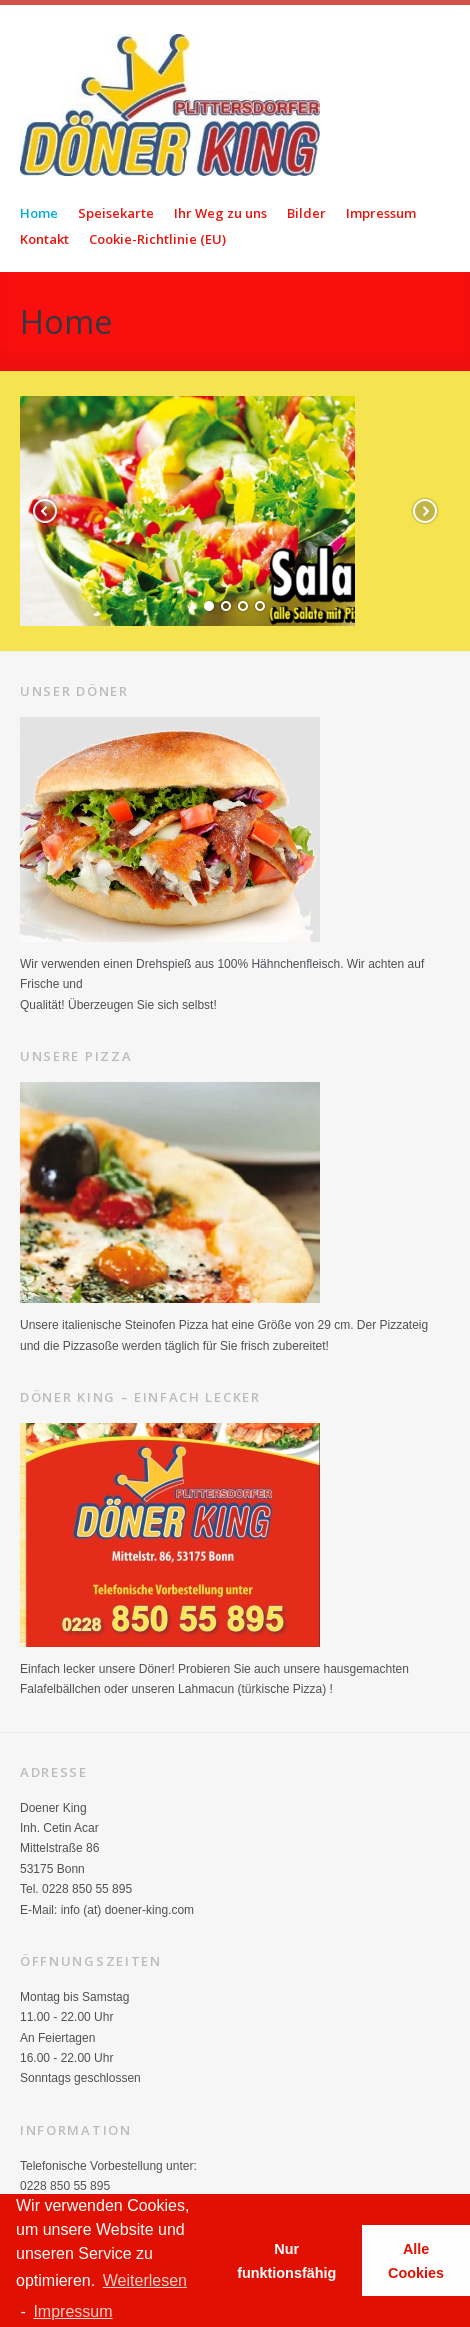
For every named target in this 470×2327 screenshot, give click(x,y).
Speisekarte (116, 213)
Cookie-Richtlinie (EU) (157, 239)
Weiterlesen (145, 2280)
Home (39, 213)
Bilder (306, 213)
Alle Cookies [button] (416, 2261)
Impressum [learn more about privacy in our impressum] (72, 2311)
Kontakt (44, 239)
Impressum (381, 213)
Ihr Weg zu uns (220, 213)
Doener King (245, 105)
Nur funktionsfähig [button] (286, 2261)
